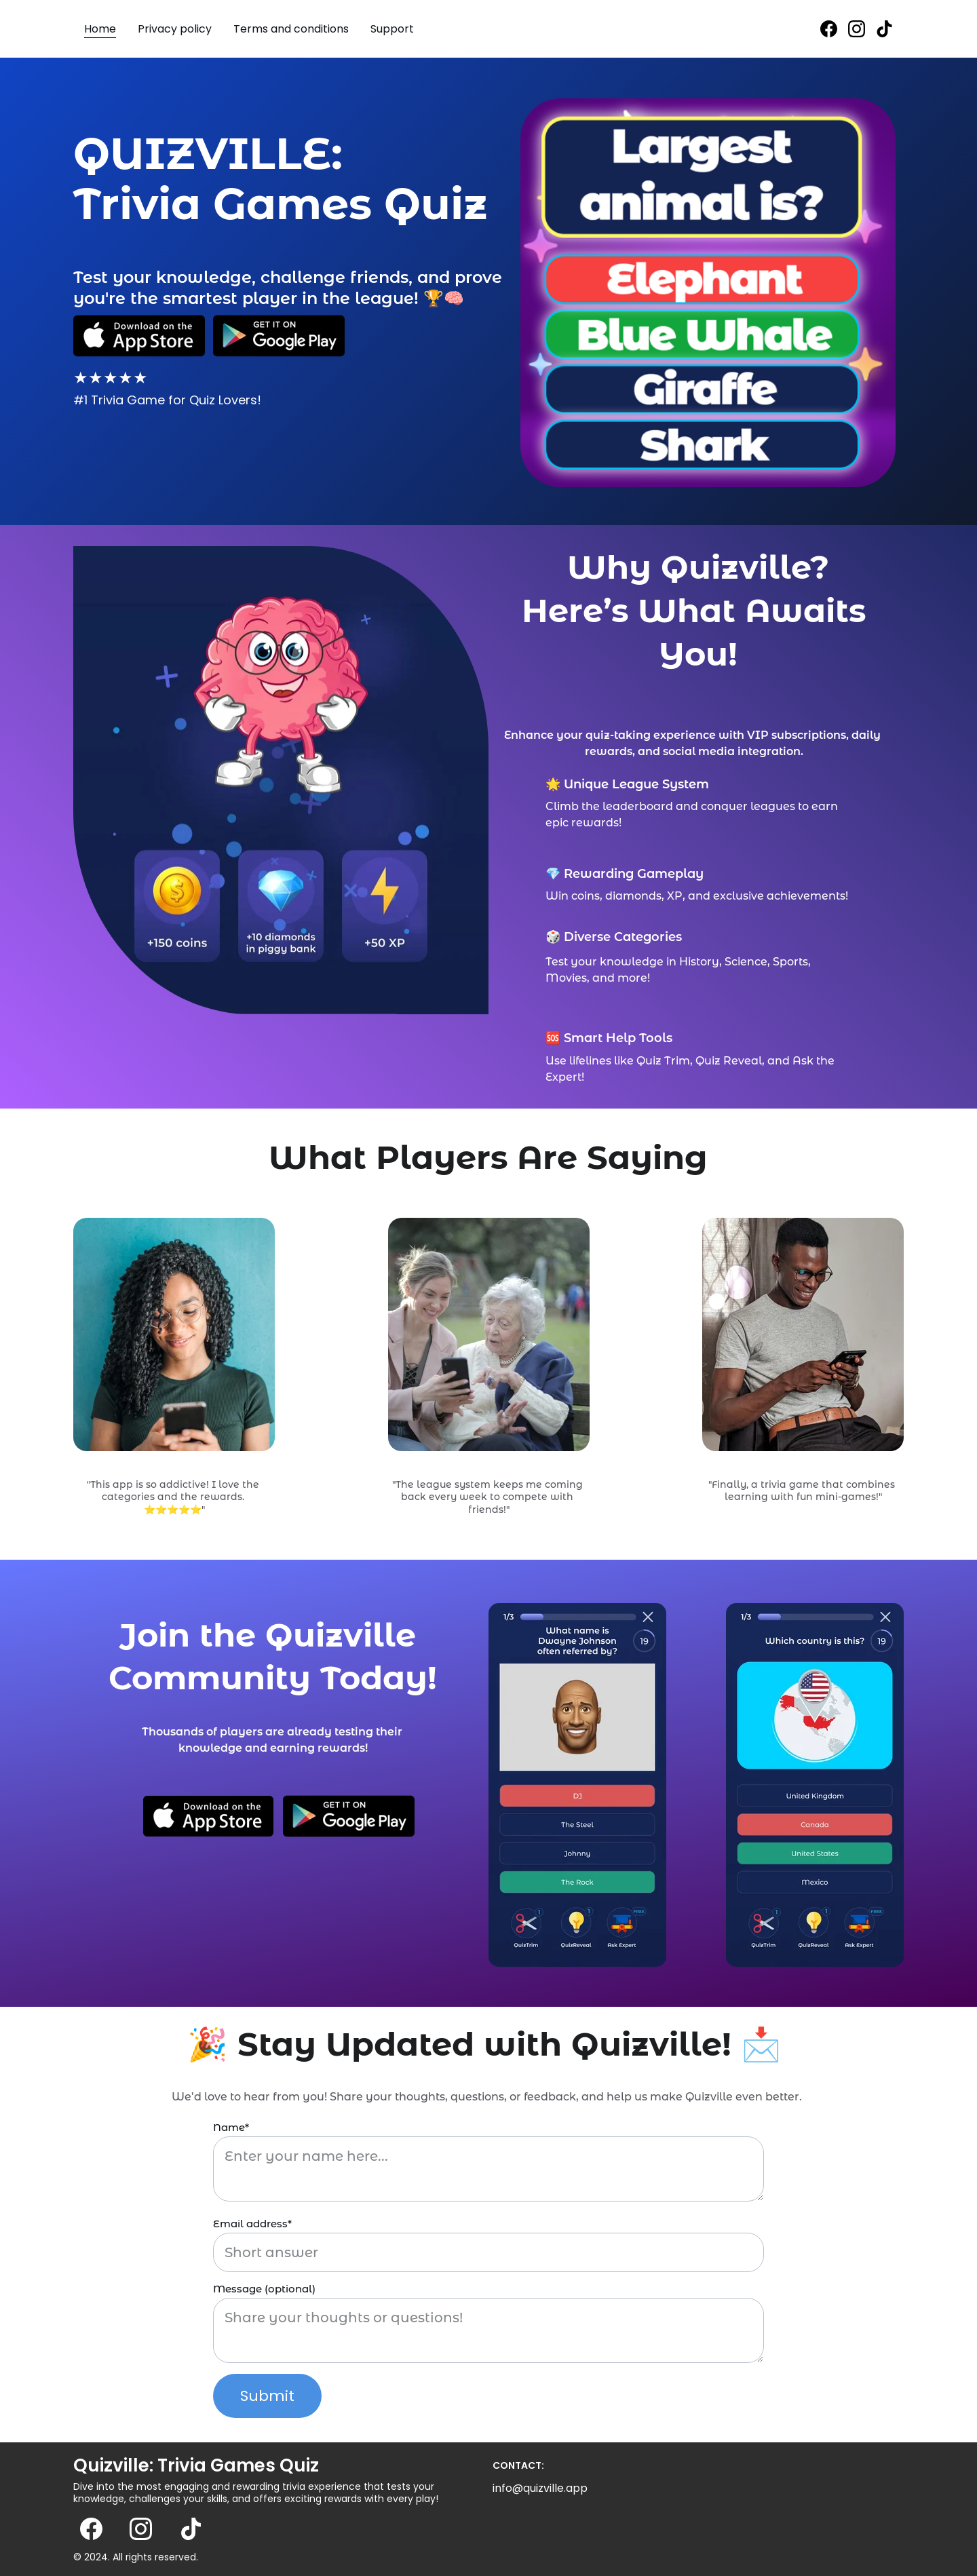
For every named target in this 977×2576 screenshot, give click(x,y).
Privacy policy (175, 29)
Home (100, 29)
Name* (231, 2127)
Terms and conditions (291, 29)
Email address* (252, 2223)
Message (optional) (264, 2288)
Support (392, 29)
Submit (267, 2395)
